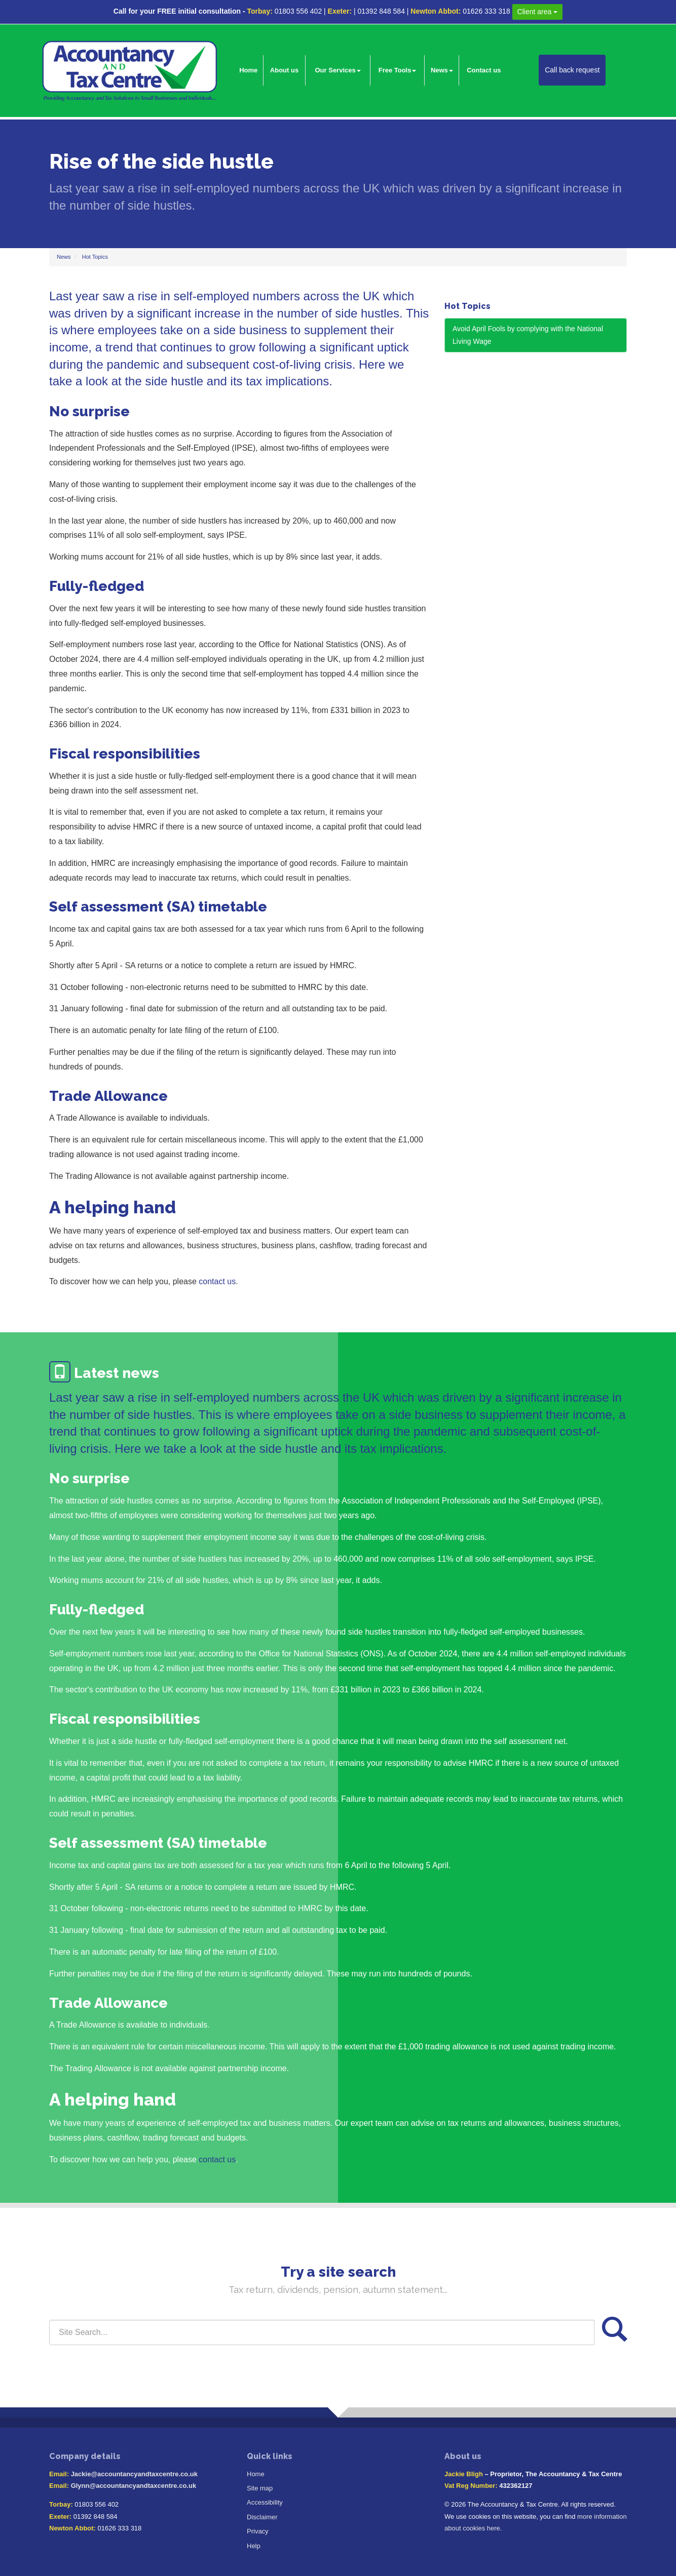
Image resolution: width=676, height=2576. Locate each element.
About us (284, 70)
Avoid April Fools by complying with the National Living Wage (528, 335)
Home (248, 70)
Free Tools (398, 70)
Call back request (572, 70)
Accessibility (265, 2502)
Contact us (484, 70)
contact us (217, 1281)
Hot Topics (95, 257)
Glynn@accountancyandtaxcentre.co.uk (133, 2485)
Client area (537, 12)
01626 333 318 (486, 11)
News (442, 70)
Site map (260, 2488)
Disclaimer (262, 2517)
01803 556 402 (298, 11)
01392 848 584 (380, 11)
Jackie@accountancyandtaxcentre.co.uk (134, 2474)
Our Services (337, 70)
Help (253, 2546)
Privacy (258, 2531)
